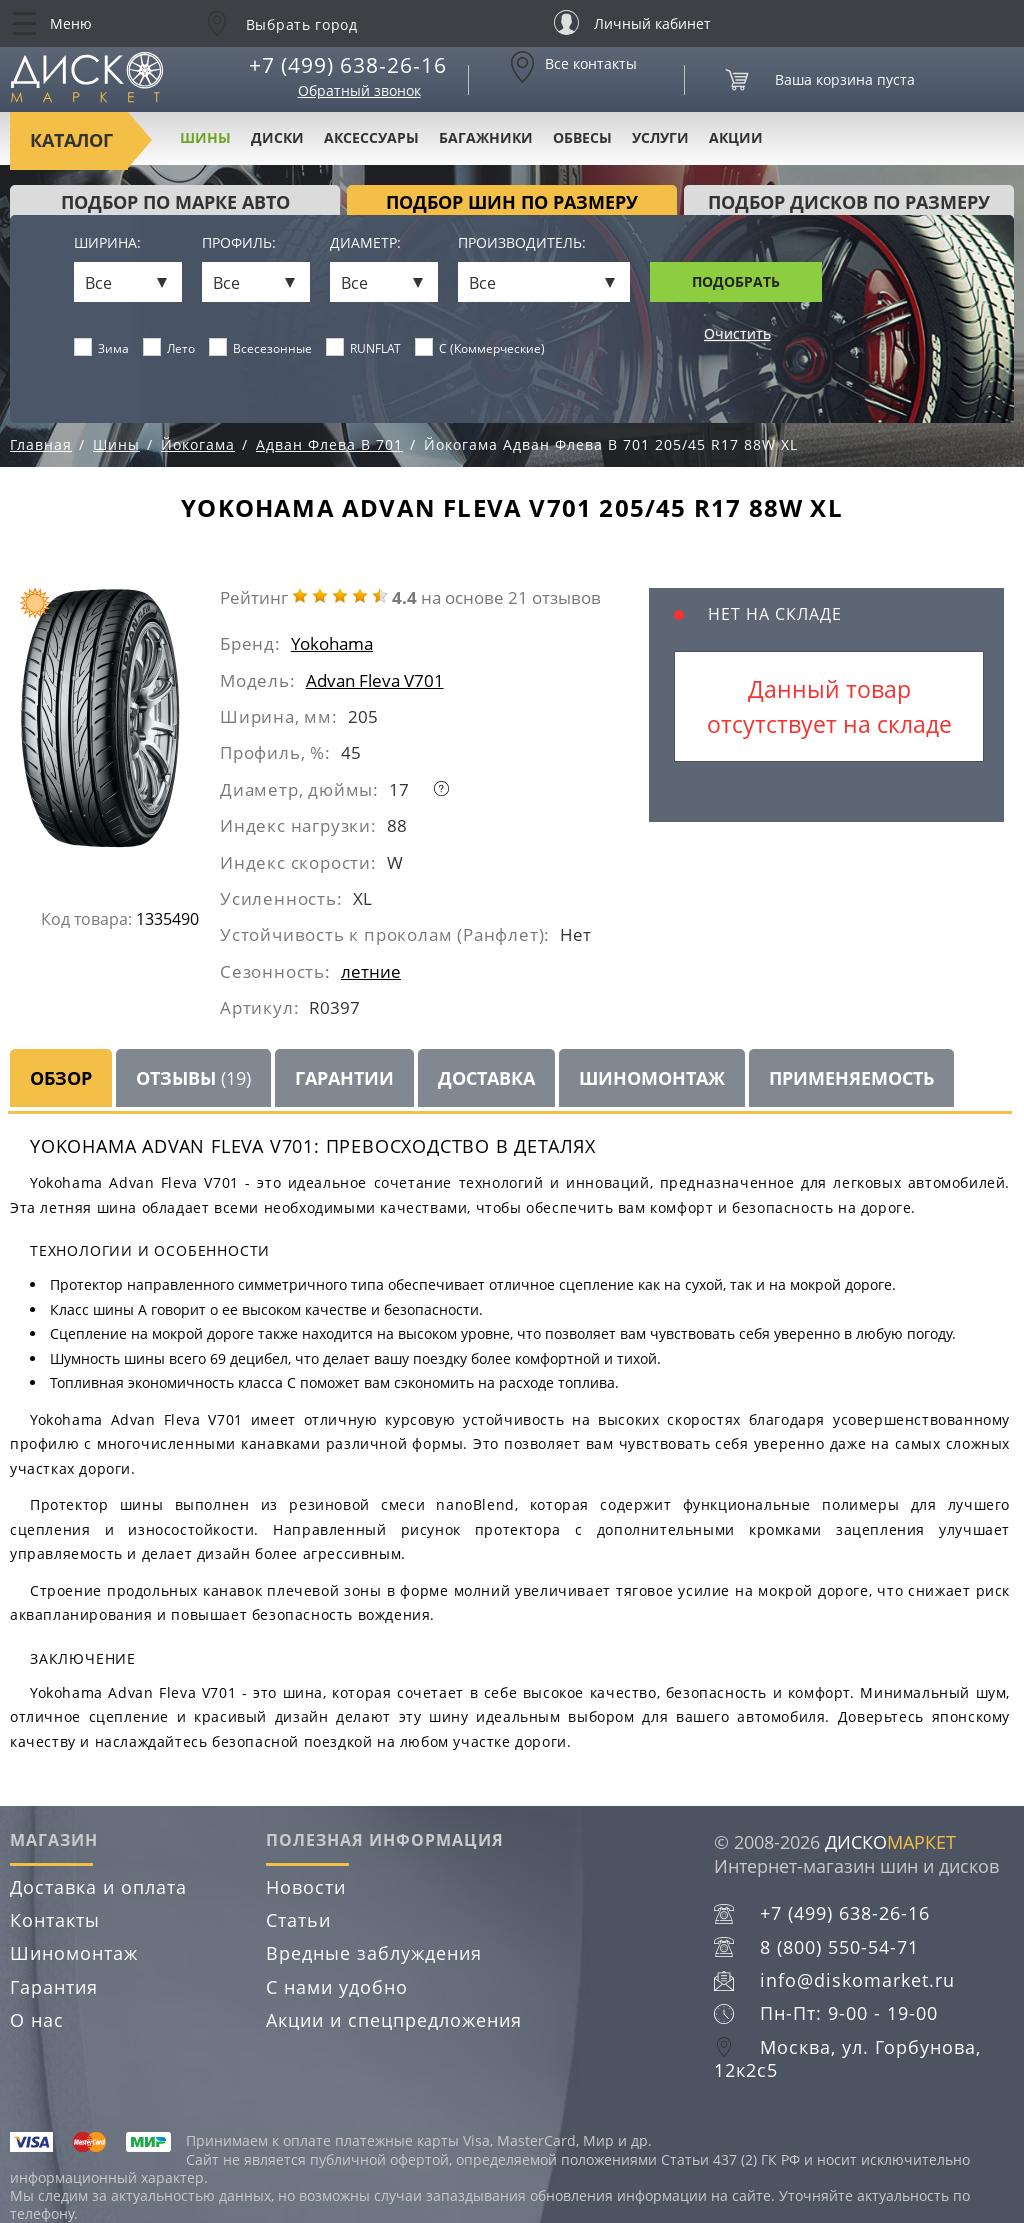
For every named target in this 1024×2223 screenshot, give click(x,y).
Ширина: (107, 243)
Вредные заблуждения (374, 1953)
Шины (205, 137)
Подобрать (736, 281)
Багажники (486, 137)
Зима (102, 348)
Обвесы (582, 137)
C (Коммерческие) (480, 348)
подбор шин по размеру (512, 202)
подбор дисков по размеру (849, 202)
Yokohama (332, 643)
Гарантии (344, 1078)
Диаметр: (365, 243)
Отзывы (193, 1078)
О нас (37, 2020)
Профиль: (239, 243)
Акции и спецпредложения (394, 2020)
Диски (277, 137)
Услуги (660, 137)
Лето (169, 348)
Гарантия (54, 1987)
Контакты (55, 1920)
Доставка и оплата (98, 1887)
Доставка (486, 1078)
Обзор (61, 1078)
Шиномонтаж (652, 1078)
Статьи (298, 1920)
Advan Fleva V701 (375, 680)
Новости (306, 1887)
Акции (736, 137)
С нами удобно (337, 1987)
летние (371, 971)
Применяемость (851, 1078)
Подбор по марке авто (175, 202)
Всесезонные (261, 348)
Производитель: (522, 243)
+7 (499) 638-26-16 (348, 65)
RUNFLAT (364, 348)
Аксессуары (371, 137)
